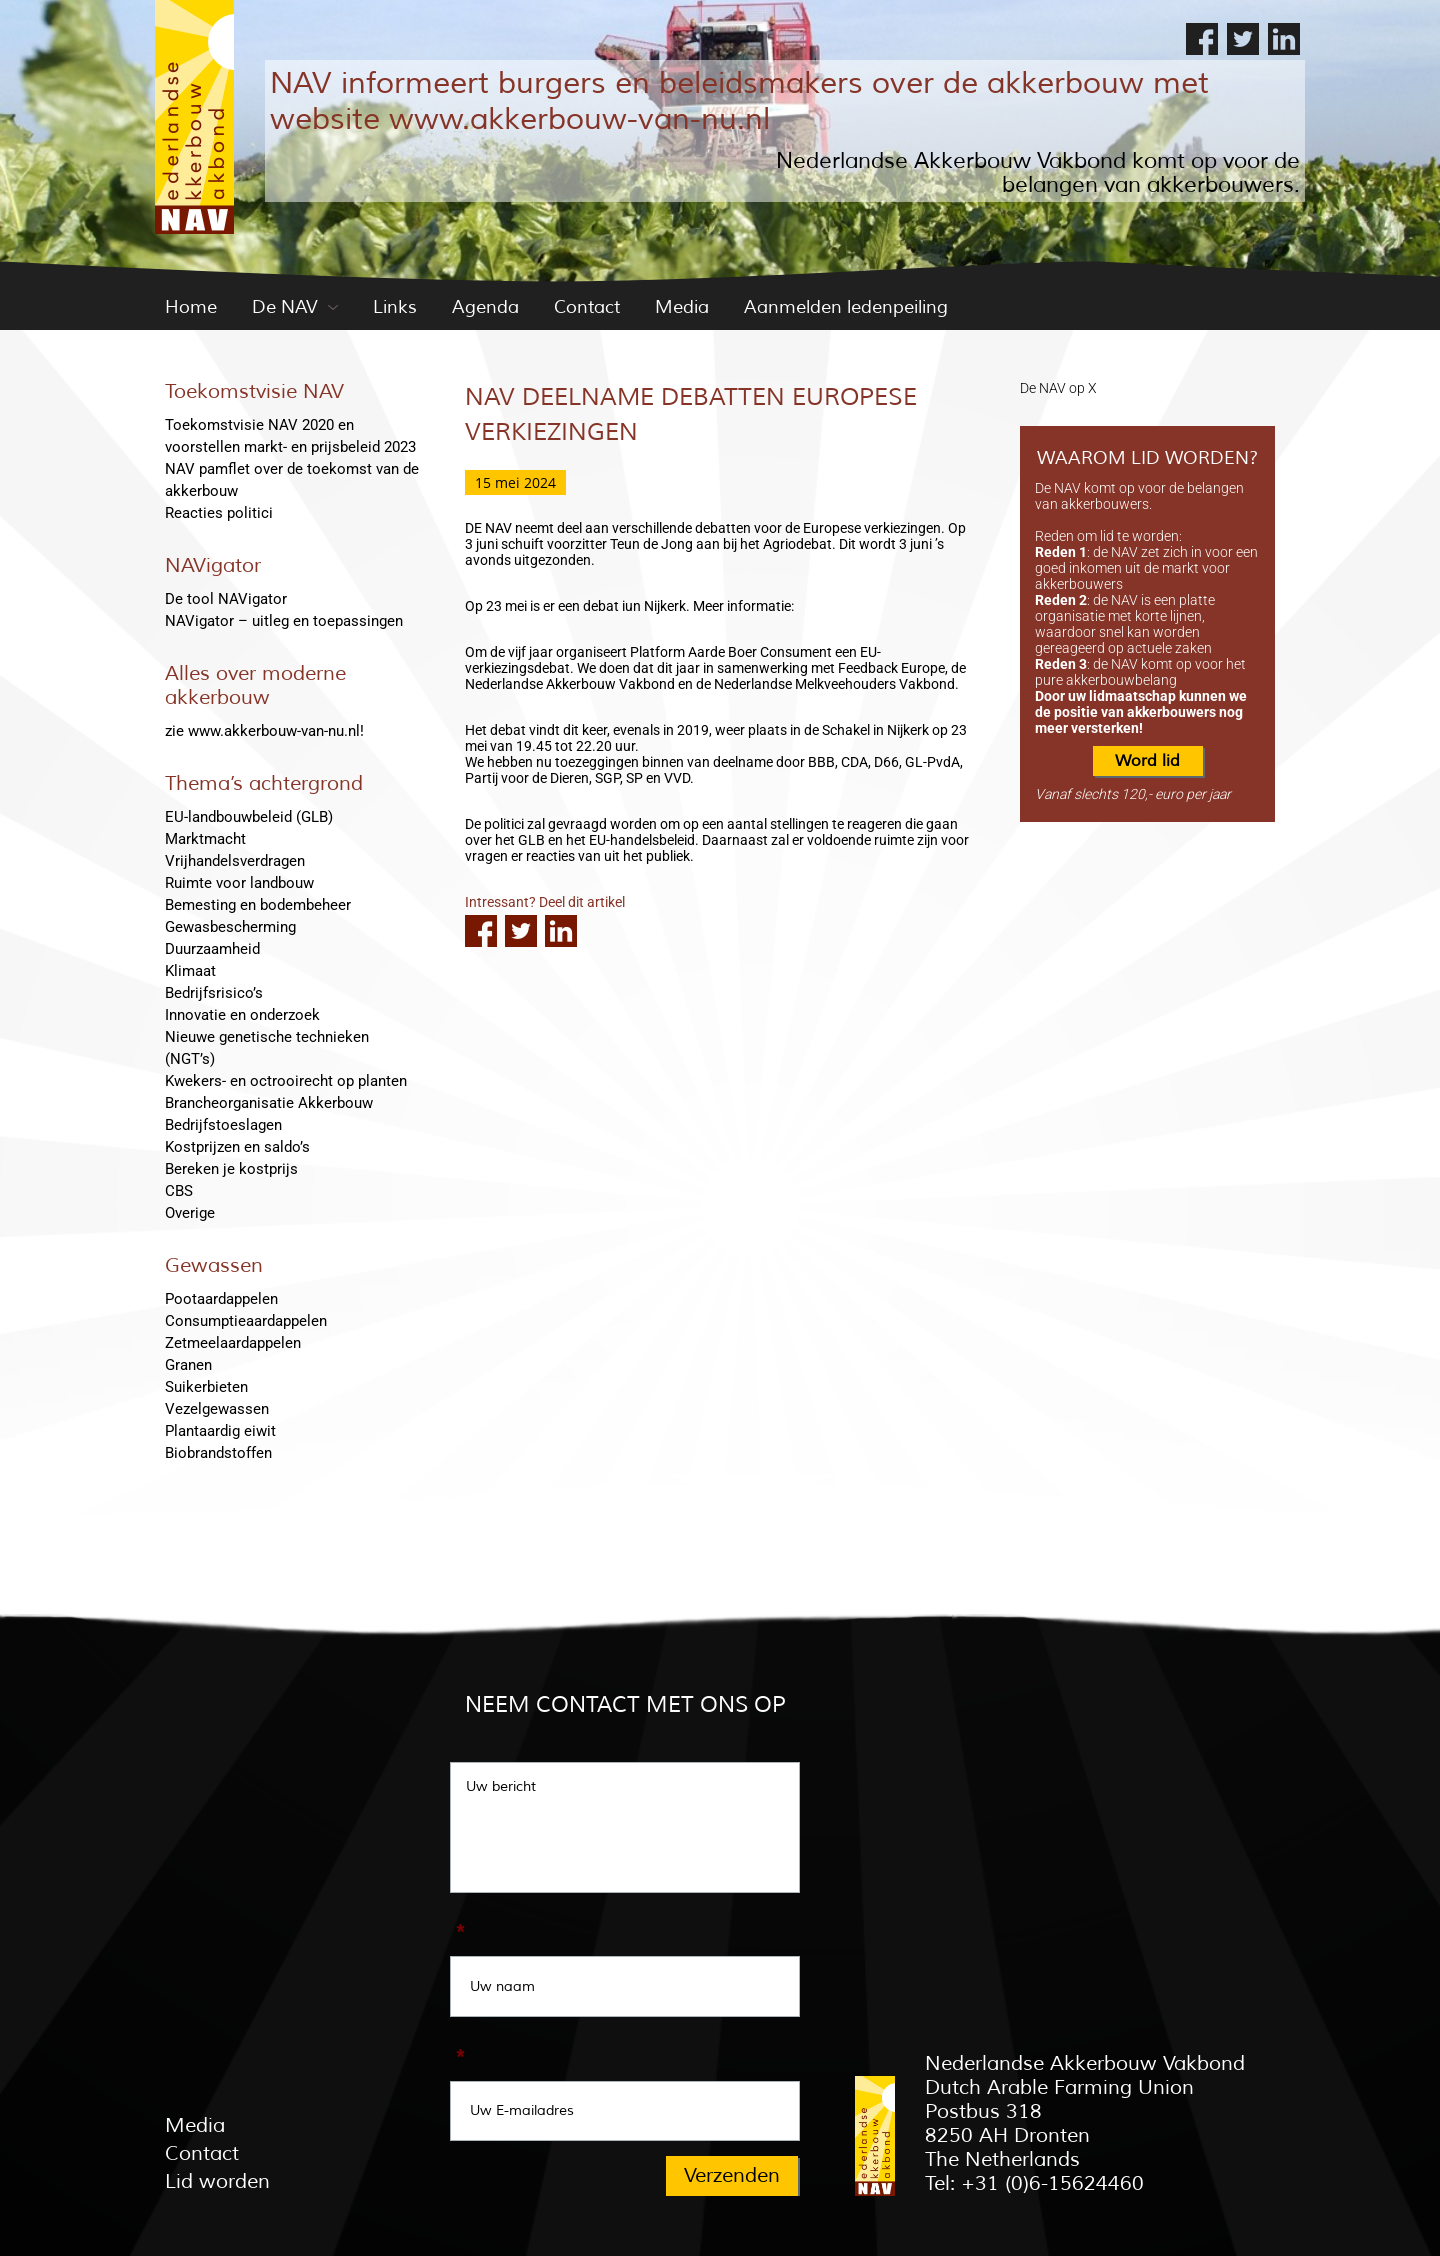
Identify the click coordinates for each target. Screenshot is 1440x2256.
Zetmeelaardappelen (233, 1343)
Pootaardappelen (221, 1299)
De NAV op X (1058, 388)
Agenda (485, 307)
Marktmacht (205, 839)
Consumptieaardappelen (246, 1321)
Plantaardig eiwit (220, 1431)
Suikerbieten (206, 1387)
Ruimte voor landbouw (239, 883)
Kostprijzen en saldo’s (237, 1147)
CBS (179, 1191)
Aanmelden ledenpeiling (846, 307)
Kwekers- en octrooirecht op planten (286, 1081)
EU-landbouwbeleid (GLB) (249, 817)
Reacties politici (219, 513)
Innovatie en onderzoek (242, 1015)
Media (682, 307)
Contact (587, 307)
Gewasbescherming (230, 927)
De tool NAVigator (226, 599)
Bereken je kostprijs (231, 1169)
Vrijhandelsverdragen (235, 861)
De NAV (285, 307)
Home (191, 307)
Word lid (1147, 761)
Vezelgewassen (217, 1409)
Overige (190, 1213)
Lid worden (217, 2181)
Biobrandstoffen (218, 1453)
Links (395, 307)
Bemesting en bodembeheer (258, 905)
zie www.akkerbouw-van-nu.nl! (264, 731)
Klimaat (190, 971)
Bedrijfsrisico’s (214, 993)
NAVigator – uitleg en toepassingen (284, 621)
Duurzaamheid (212, 949)
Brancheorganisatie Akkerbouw (269, 1103)
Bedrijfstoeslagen (223, 1125)
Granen (188, 1365)
